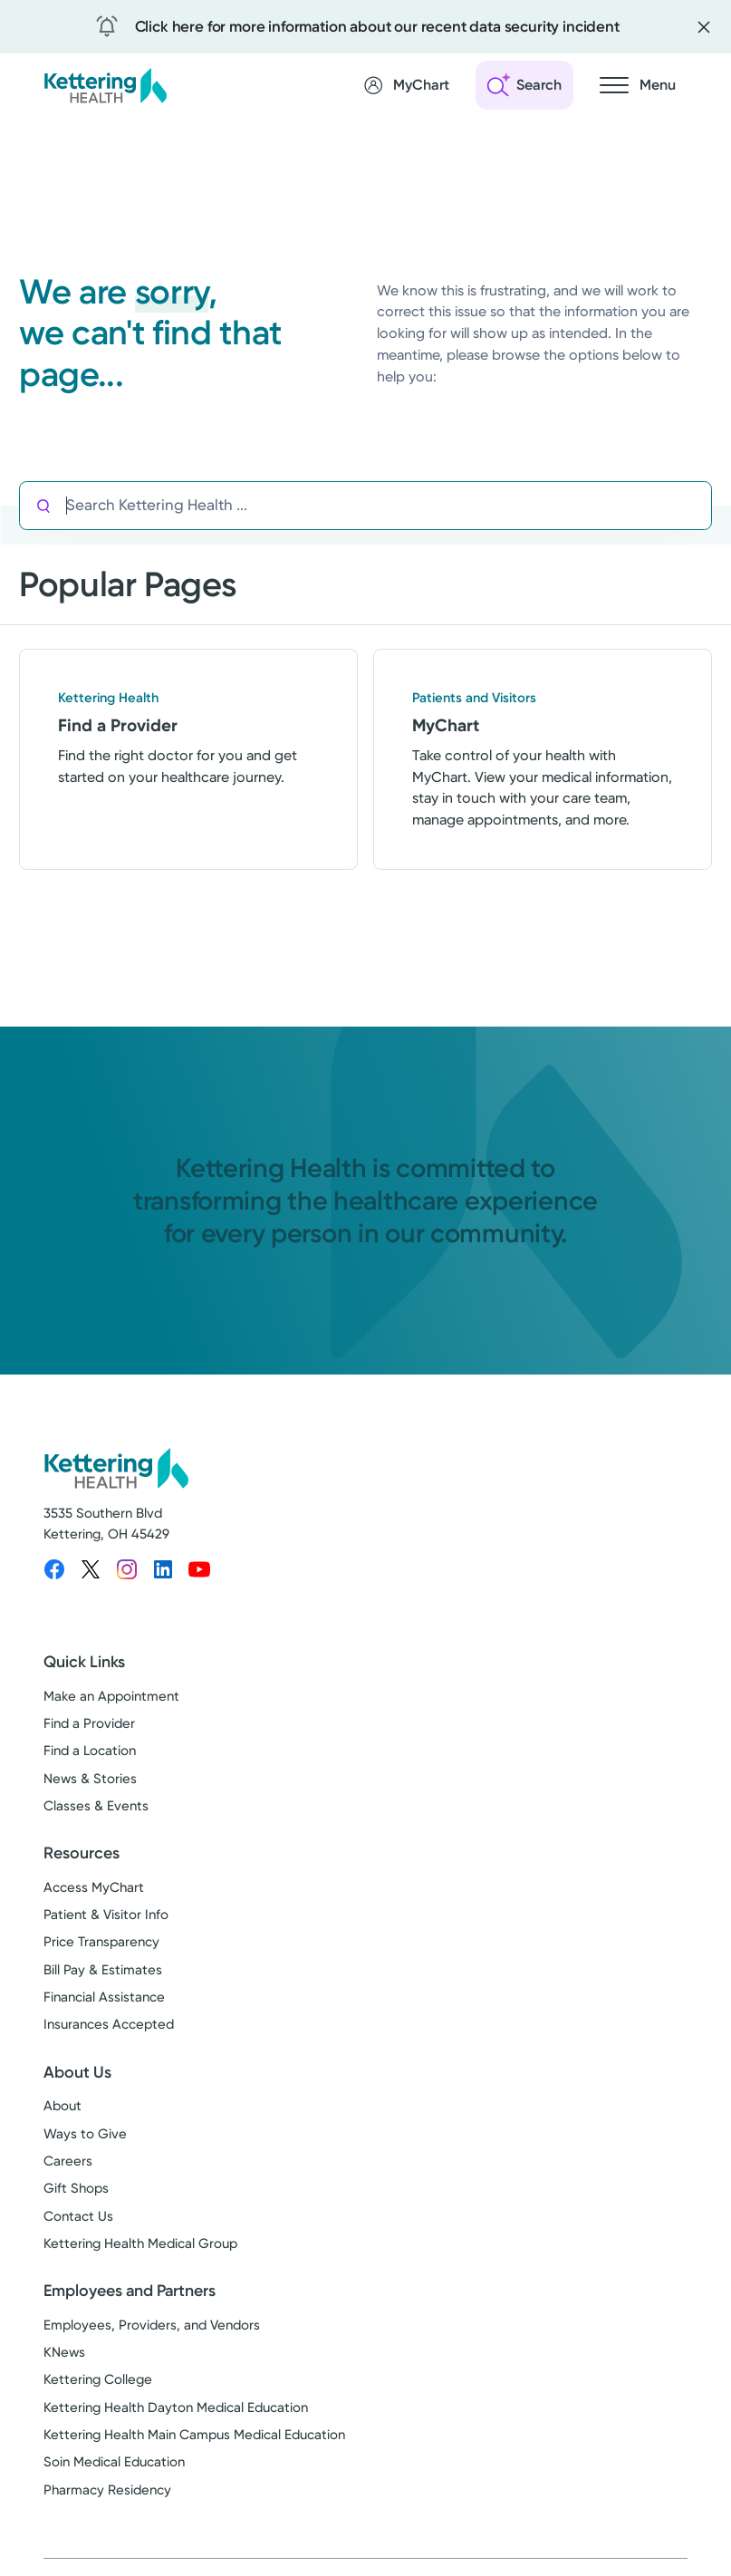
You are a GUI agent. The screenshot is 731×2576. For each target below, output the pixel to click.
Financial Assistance (104, 1997)
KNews (64, 2352)
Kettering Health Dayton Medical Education (175, 2407)
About (62, 2106)
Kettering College (97, 2379)
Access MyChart (93, 1887)
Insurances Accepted (108, 2024)
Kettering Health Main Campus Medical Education (194, 2434)
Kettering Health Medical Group (140, 2243)
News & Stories (90, 1778)
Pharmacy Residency (107, 2490)
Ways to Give (85, 2134)
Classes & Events (96, 1806)
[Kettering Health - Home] (105, 84)
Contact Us (78, 2216)
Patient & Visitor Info (105, 1914)
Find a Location (89, 1750)
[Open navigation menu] (638, 85)
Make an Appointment (111, 1696)
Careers (67, 2161)
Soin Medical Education (114, 2462)
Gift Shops (76, 2188)
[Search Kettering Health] (388, 505)
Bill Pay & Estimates (102, 1970)
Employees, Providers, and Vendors (151, 2325)
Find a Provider (89, 1723)
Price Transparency (101, 1942)
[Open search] (524, 85)
